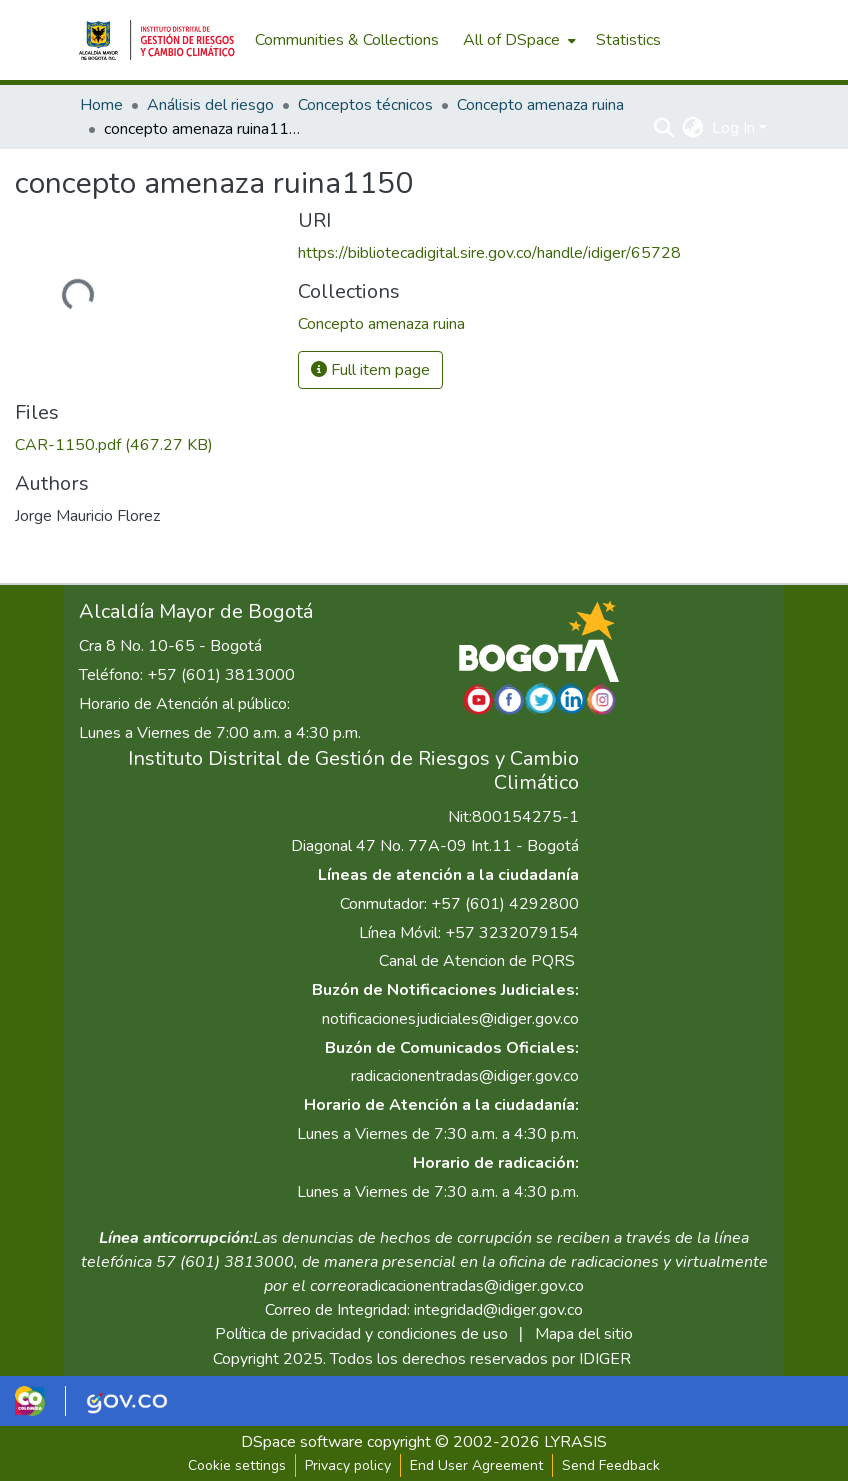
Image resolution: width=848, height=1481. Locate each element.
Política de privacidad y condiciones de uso (361, 1334)
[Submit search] (664, 128)
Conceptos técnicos (365, 105)
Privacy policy (348, 1465)
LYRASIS (575, 1442)
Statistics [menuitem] (628, 40)
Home (101, 105)
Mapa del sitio (584, 1334)
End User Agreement (476, 1465)
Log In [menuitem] (733, 128)
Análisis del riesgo (210, 105)
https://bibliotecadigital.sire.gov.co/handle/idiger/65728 (489, 253)
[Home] (157, 40)
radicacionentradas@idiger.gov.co (465, 1076)
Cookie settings (237, 1465)
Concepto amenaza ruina (540, 105)
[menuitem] (517, 40)
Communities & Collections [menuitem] (347, 40)
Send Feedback (611, 1465)
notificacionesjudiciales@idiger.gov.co (450, 1019)
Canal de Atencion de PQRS (477, 961)
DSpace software (302, 1442)
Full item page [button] (370, 370)
